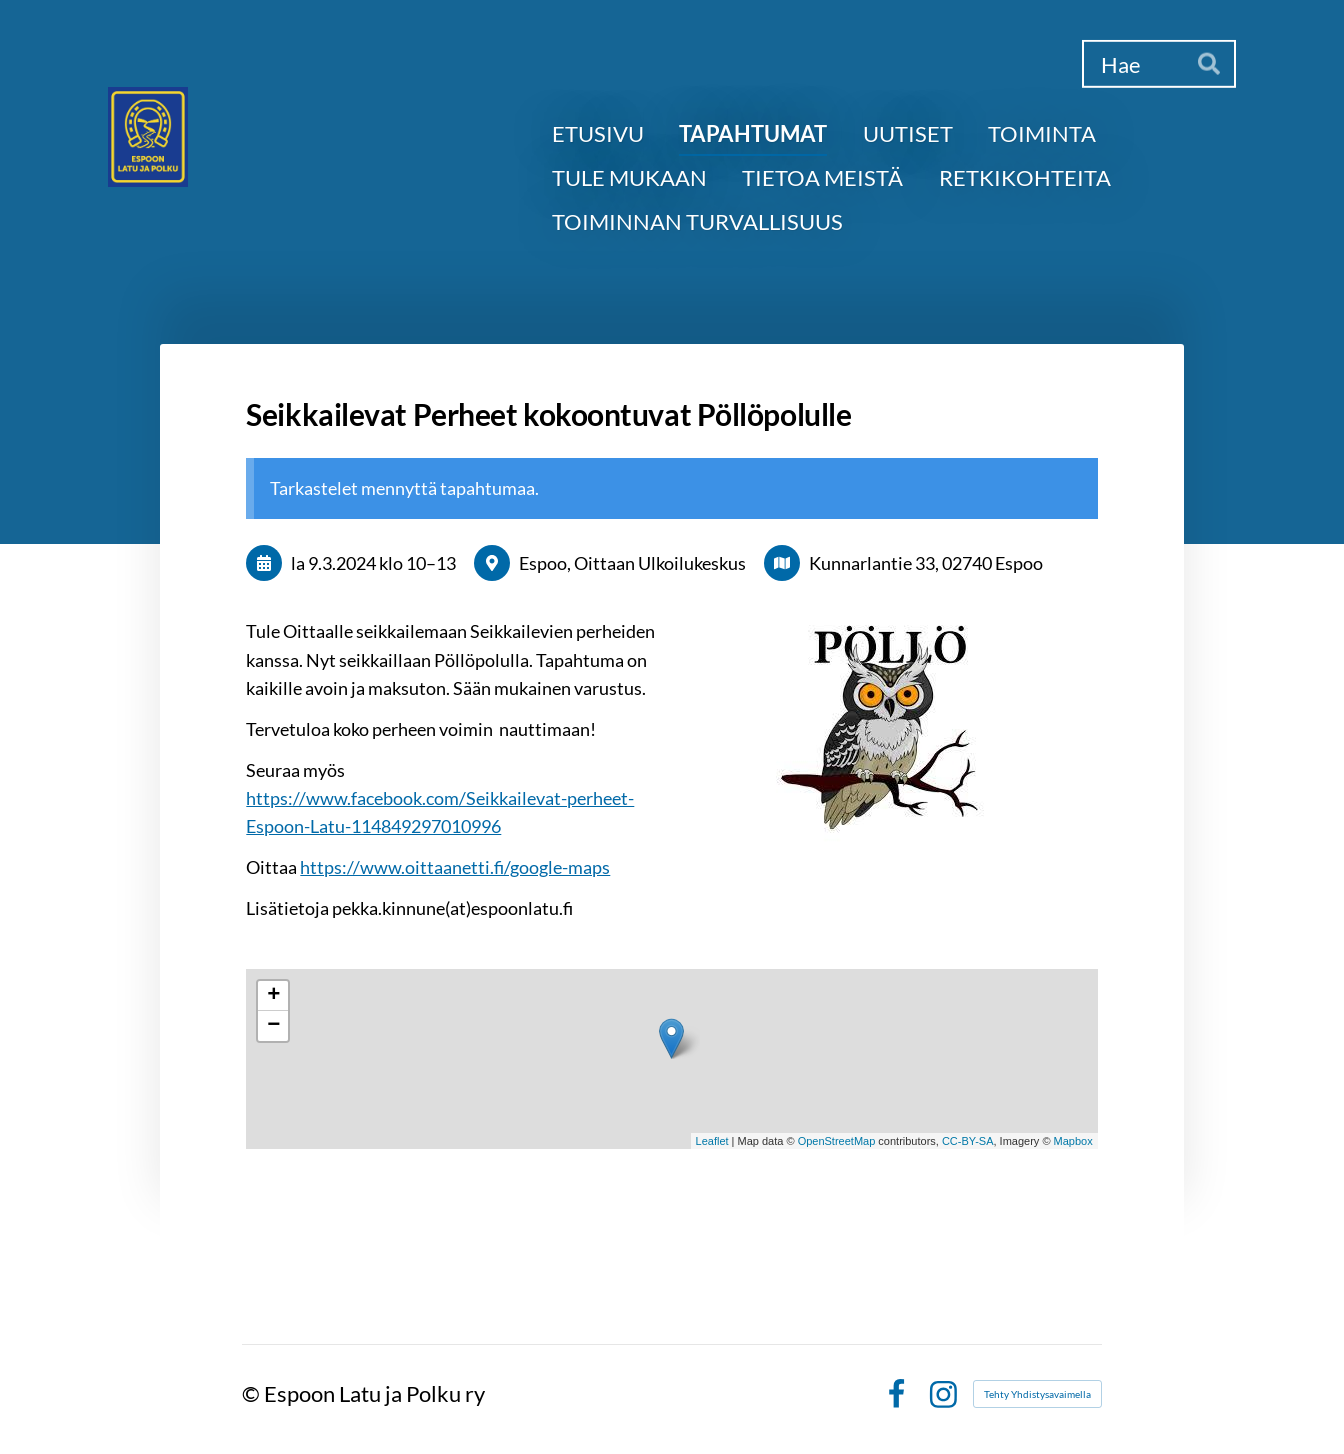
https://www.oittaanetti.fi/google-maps (455, 867)
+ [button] (273, 996)
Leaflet (712, 1141)
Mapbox (1073, 1141)
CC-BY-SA (968, 1141)
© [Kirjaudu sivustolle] (253, 1393)
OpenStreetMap (837, 1141)
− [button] (273, 1026)
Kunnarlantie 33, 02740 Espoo (926, 563)
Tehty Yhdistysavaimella (1037, 1394)
